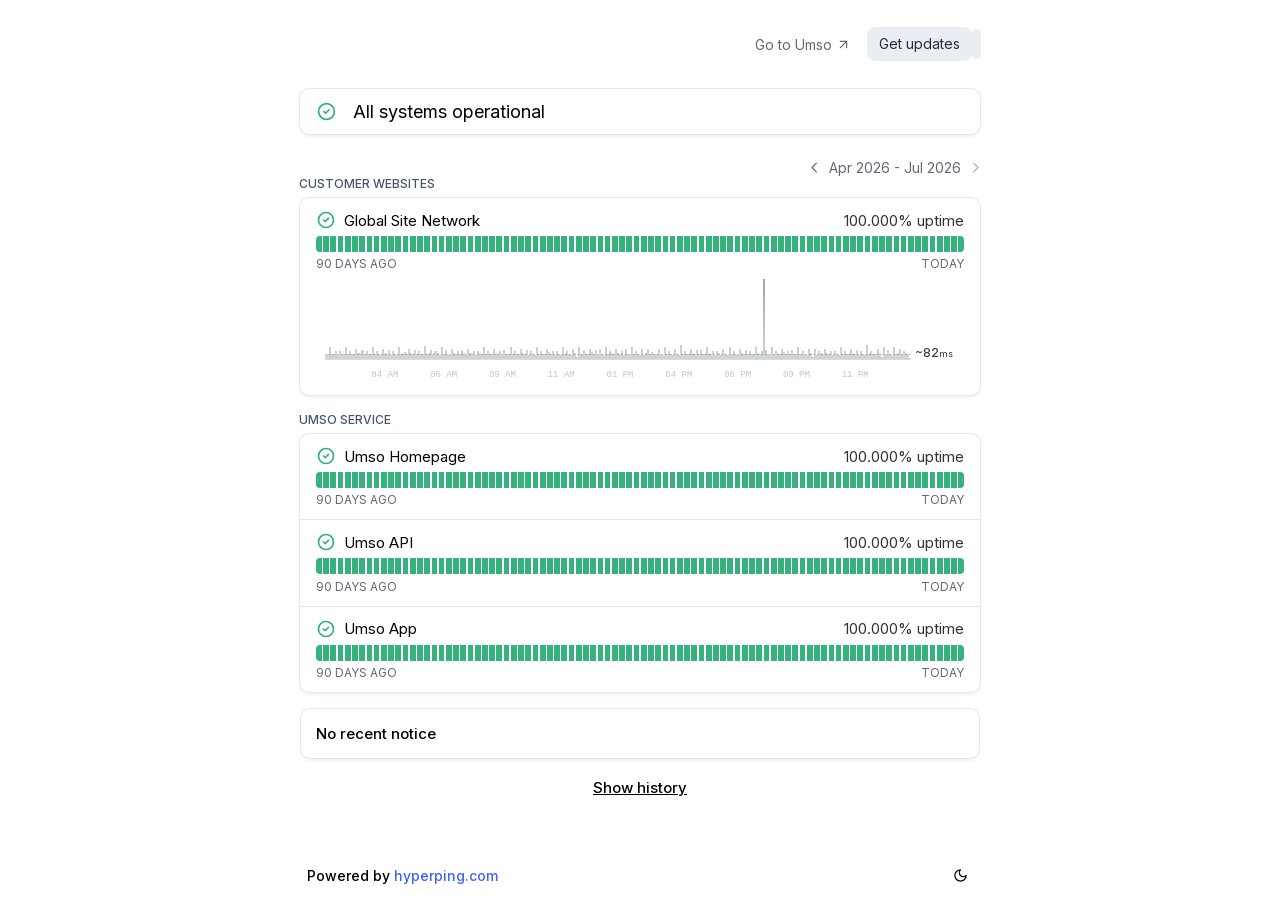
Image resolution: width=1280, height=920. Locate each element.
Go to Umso (813, 44)
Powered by (402, 875)
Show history (640, 787)
